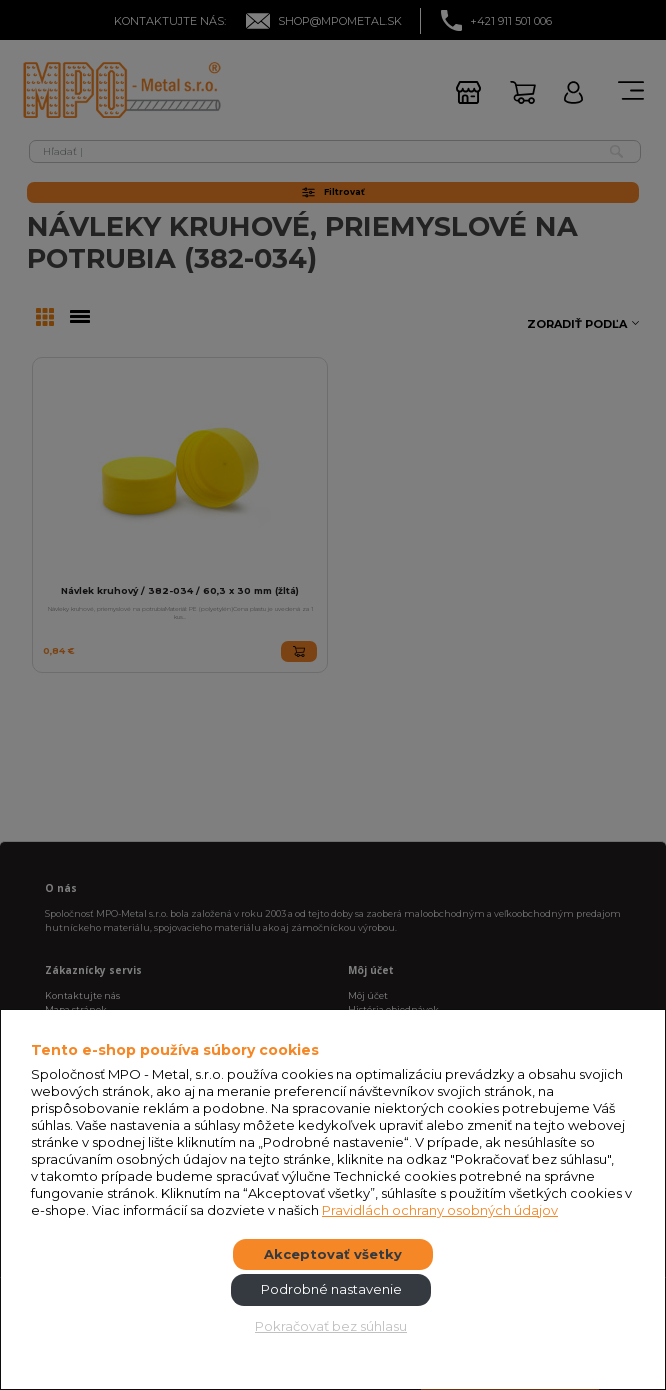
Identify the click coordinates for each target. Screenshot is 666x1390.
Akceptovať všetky (333, 1254)
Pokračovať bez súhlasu (331, 1326)
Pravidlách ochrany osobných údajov (440, 1210)
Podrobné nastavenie (331, 1289)
